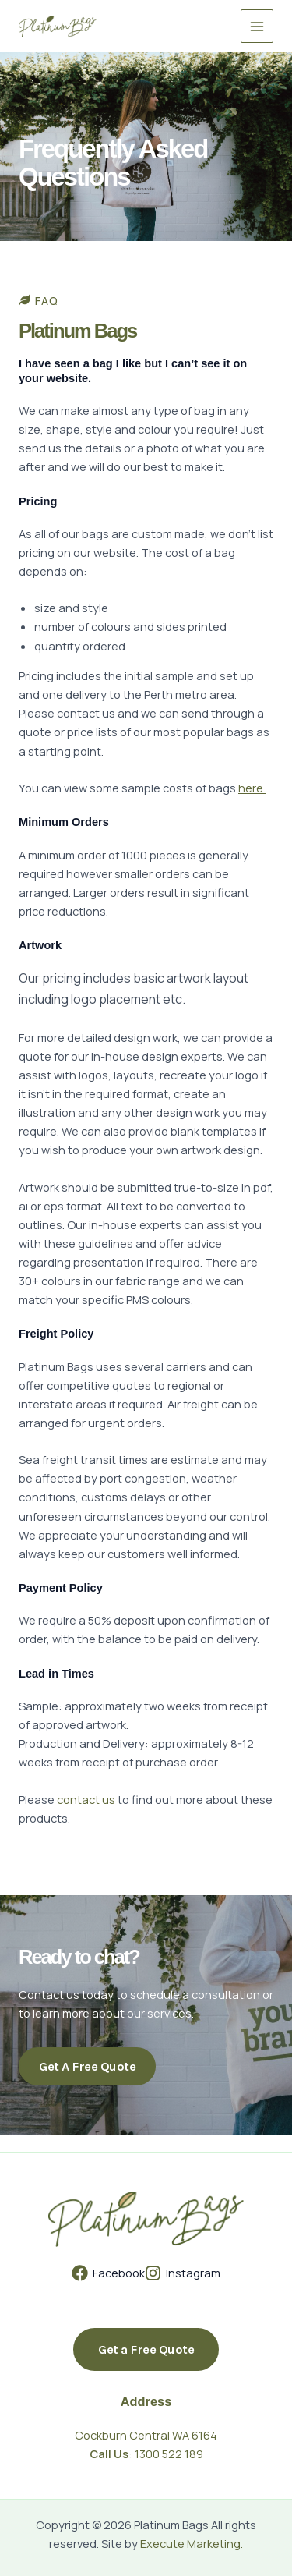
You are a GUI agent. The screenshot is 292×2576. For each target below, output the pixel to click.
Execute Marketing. (191, 2543)
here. (252, 787)
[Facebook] (108, 2273)
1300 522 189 (169, 2453)
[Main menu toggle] (257, 25)
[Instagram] (182, 2273)
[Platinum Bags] (58, 26)
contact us (86, 1799)
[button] (146, 2349)
